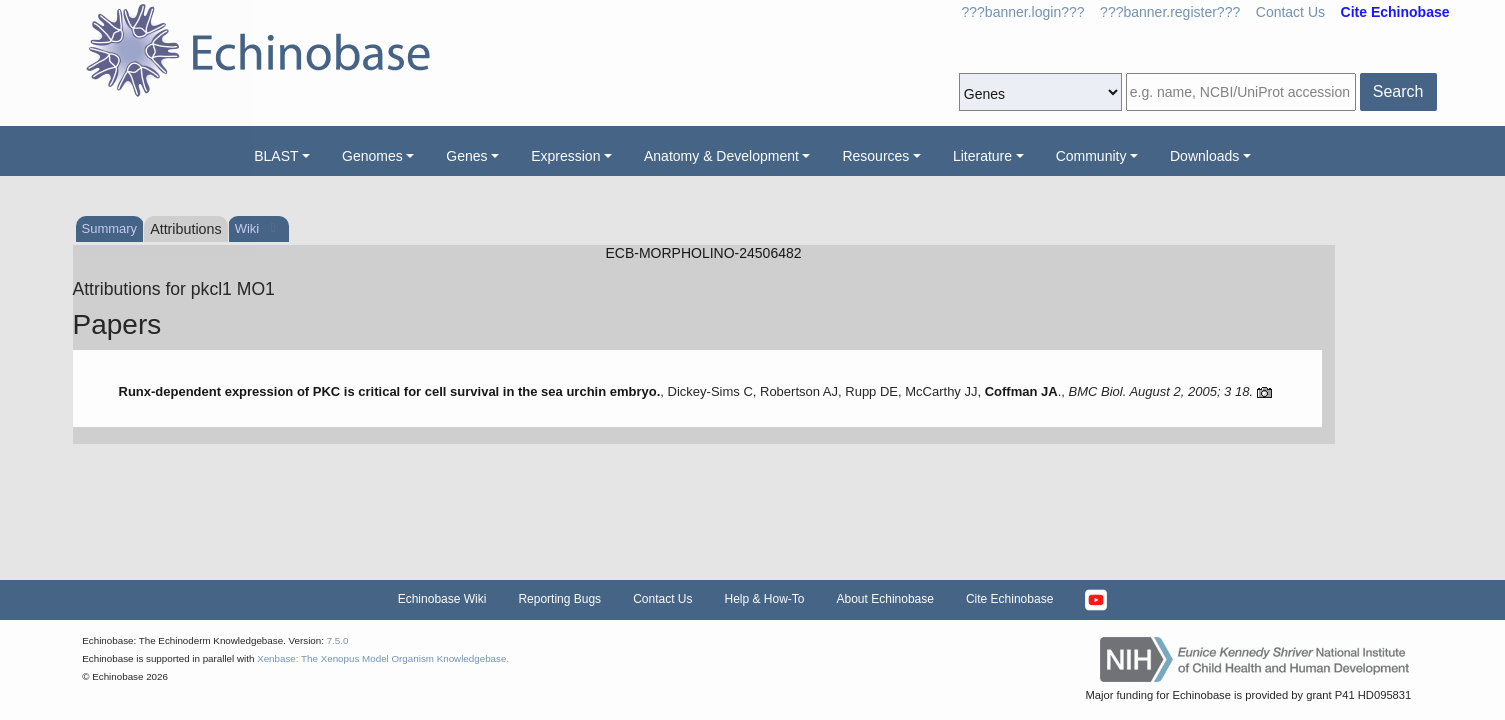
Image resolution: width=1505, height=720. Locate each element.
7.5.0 (338, 640)
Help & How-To (764, 599)
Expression (565, 156)
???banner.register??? (1170, 12)
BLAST (276, 156)
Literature (982, 156)
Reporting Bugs (559, 599)
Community (1091, 156)
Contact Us (1290, 12)
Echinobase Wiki (442, 599)
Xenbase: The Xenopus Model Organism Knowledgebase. (383, 658)
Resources (875, 156)
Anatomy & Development (721, 156)
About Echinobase (885, 599)
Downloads (1204, 156)
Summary (110, 228)
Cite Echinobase (1009, 599)
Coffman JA (1021, 391)
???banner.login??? (1023, 12)
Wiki (249, 228)
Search (1398, 91)
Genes (466, 156)
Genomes (372, 156)
